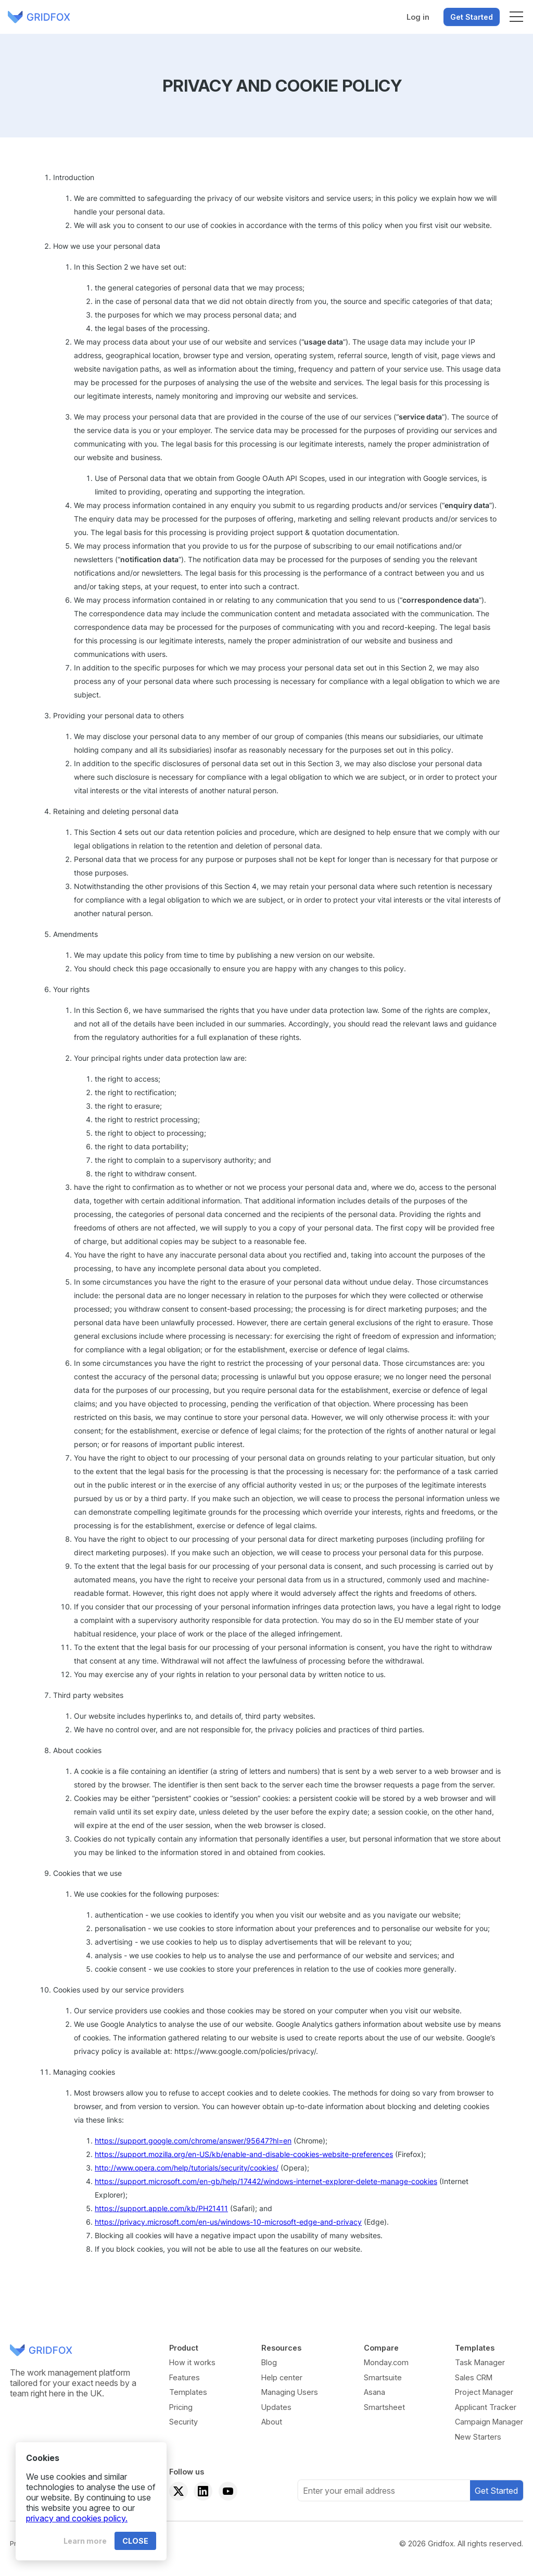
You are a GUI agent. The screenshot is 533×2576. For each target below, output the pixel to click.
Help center (281, 2377)
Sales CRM (473, 2377)
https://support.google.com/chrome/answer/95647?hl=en (193, 2140)
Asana (374, 2392)
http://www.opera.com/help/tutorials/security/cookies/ (186, 2167)
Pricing (181, 2407)
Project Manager (484, 2392)
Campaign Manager (489, 2421)
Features (184, 2377)
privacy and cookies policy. (77, 2518)
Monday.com (386, 2362)
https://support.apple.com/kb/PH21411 (161, 2208)
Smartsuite (383, 2377)
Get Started (471, 16)
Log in (418, 16)
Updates (276, 2407)
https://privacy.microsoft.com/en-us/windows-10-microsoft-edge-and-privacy (228, 2221)
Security (183, 2421)
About (271, 2421)
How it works (192, 2362)
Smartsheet (384, 2407)
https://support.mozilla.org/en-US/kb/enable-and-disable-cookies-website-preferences (244, 2154)
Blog (269, 2362)
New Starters (478, 2436)
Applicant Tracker (485, 2407)
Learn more (85, 2540)
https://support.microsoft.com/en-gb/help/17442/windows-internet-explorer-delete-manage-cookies (266, 2181)
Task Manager (480, 2362)
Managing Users (289, 2392)
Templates (188, 2392)
